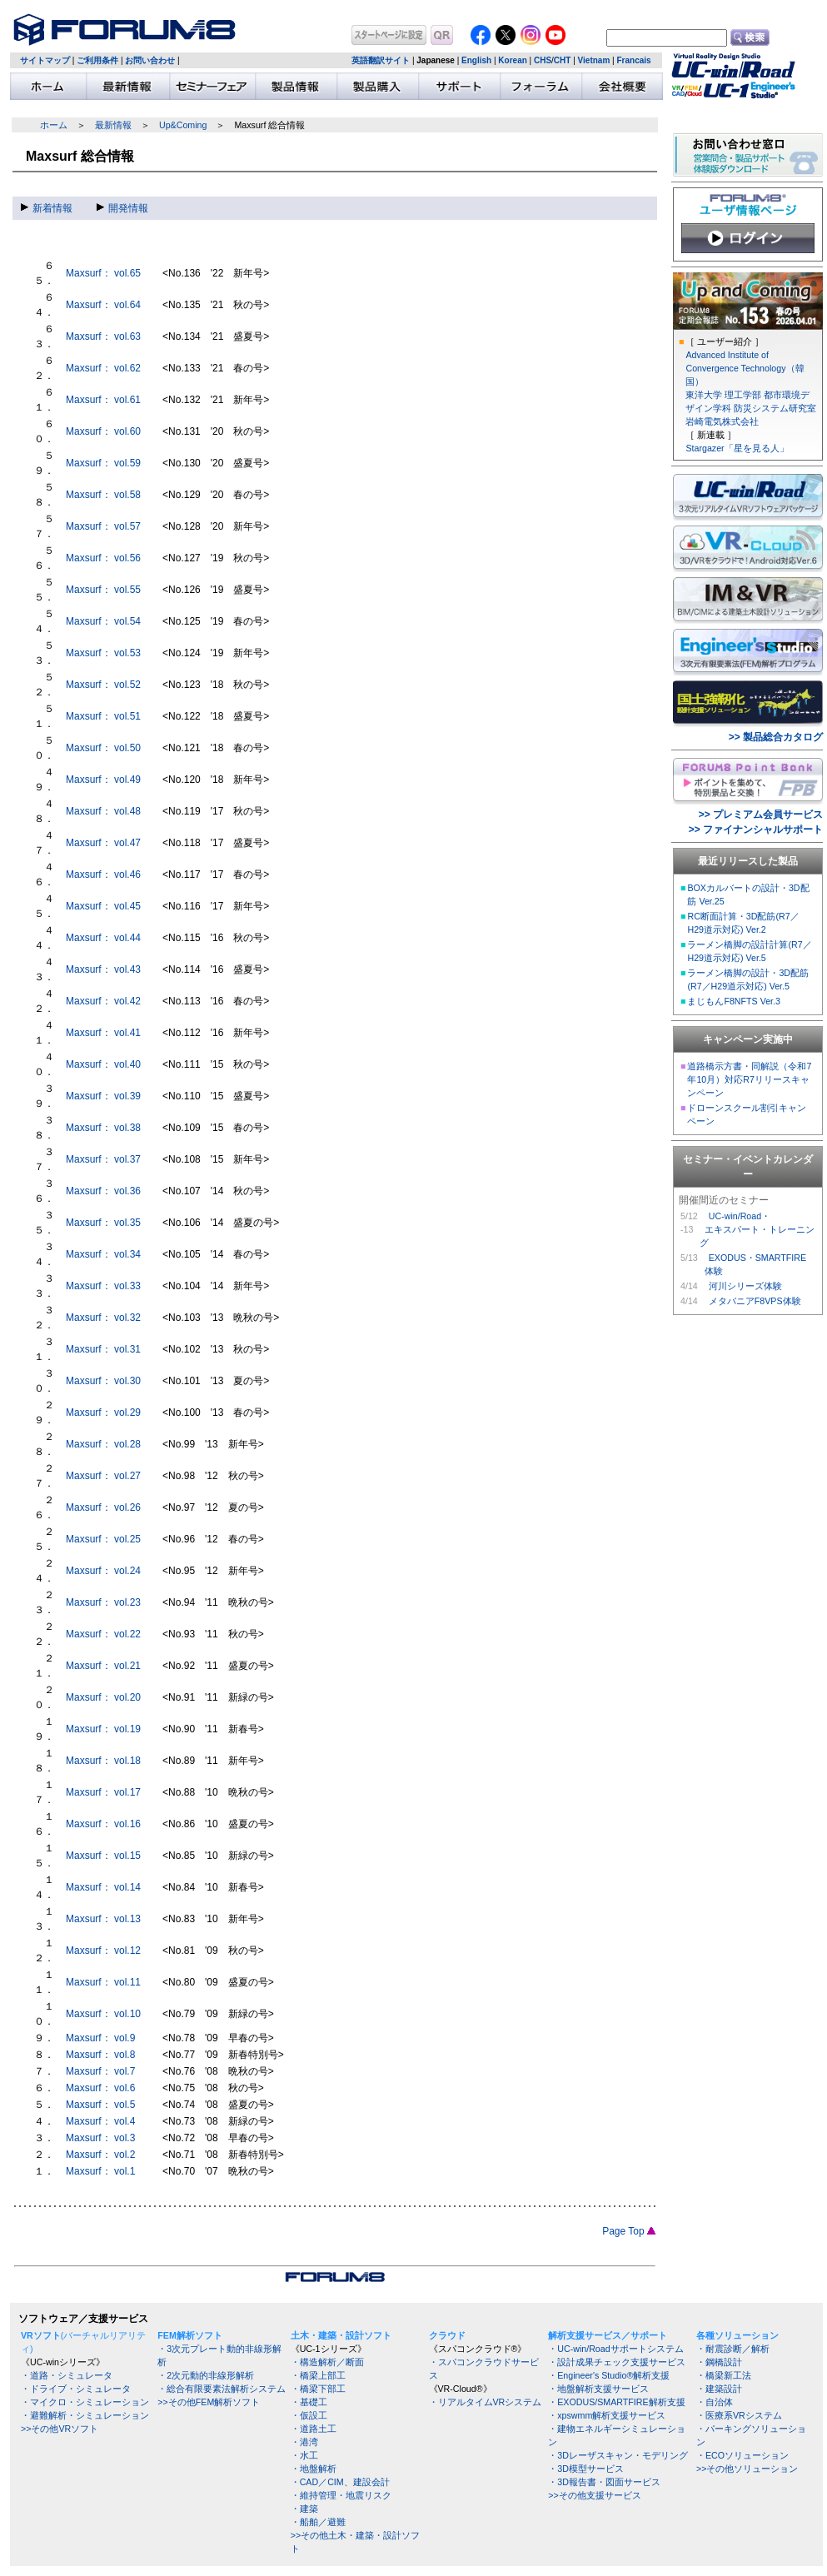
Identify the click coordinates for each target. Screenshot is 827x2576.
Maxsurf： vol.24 (103, 1571)
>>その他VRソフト (59, 2429)
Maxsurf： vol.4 (100, 2121)
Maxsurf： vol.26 (103, 1507)
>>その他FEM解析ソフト (208, 2402)
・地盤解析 (313, 2469)
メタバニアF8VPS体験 (755, 1301)
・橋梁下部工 (318, 2389)
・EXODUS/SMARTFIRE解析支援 (616, 2402)
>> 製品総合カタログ (776, 737)
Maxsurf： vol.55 (103, 589)
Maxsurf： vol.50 (103, 748)
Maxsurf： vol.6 (100, 2088)
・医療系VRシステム (739, 2415)
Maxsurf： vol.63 (103, 336)
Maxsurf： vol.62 (103, 368)
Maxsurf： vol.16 (103, 1824)
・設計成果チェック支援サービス (616, 2362)
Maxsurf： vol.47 (103, 843)
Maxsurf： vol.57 (103, 526)
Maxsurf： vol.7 (100, 2071)
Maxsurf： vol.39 (103, 1096)
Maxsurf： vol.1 (100, 2171)
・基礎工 (309, 2402)
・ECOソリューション (742, 2455)
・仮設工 (309, 2415)
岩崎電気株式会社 (722, 421)
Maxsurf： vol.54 (103, 621)
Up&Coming (183, 125)
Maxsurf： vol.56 (103, 558)
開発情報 (122, 208)
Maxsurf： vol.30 (103, 1381)
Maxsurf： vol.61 (103, 400)
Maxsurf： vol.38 (103, 1128)
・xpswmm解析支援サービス (606, 2415)
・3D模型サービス (586, 2469)
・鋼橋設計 (719, 2362)
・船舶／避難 (318, 2522)
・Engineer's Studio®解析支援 (609, 2375)
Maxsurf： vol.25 (103, 1539)
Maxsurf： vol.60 (103, 431)
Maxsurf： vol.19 (103, 1729)
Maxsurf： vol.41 (103, 1033)
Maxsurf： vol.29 (103, 1412)
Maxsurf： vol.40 (103, 1064)
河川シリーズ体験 (745, 1286)
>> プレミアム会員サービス (761, 814)
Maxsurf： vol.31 (103, 1349)
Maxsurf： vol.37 (103, 1159)
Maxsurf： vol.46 (103, 874)
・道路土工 (313, 2429)
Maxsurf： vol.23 (103, 1602)
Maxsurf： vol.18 (103, 1760)
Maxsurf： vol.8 (100, 2054)
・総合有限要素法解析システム (221, 2389)
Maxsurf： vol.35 (103, 1222)
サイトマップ (45, 60)
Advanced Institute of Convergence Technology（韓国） (744, 368)
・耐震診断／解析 (733, 2349)
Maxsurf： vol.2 (100, 2154)
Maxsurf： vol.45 (103, 906)
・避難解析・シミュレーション (85, 2415)
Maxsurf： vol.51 (103, 716)
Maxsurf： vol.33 (103, 1286)
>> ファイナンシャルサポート (756, 829)
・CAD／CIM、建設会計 (340, 2482)
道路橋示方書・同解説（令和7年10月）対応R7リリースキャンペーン (749, 1079)
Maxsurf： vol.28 (103, 1444)
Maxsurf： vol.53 (103, 653)
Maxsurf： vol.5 (100, 2104)
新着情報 (46, 208)
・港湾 (304, 2442)
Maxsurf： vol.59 (103, 463)
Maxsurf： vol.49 (103, 779)
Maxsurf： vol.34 (103, 1254)
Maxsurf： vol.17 (103, 1792)
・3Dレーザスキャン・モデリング (618, 2455)
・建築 (304, 2509)
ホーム (53, 125)
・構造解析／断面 (327, 2362)
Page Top (628, 2231)
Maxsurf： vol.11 (103, 1982)
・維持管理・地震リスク (341, 2495)
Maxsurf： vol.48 (103, 811)
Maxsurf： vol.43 (103, 969)
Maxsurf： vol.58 (103, 495)
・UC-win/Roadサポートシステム (615, 2349)
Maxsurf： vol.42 (103, 1001)
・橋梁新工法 (723, 2375)
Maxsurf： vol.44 (103, 938)
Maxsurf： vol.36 (103, 1191)
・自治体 (714, 2402)
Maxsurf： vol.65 (103, 273)
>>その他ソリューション (747, 2469)
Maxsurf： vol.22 (103, 1634)
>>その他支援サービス (594, 2495)
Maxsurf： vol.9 (100, 2038)
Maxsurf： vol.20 (103, 1697)
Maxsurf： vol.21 (103, 1666)
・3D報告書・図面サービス (604, 2482)
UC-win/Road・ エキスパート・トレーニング (757, 1229)
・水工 (304, 2455)
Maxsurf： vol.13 (103, 1919)
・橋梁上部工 (318, 2375)
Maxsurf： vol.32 (103, 1317)
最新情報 (113, 125)
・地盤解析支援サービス (598, 2389)
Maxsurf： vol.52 (103, 684)
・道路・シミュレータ (66, 2375)
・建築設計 (719, 2389)
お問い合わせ (150, 60)
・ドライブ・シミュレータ (76, 2389)
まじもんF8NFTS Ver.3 (733, 1001)
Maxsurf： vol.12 (103, 1950)
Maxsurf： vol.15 (103, 1855)
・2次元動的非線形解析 (205, 2375)
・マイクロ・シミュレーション (85, 2402)
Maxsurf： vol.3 (100, 2138)
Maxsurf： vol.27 (103, 1476)
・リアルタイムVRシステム (485, 2402)
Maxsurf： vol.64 (103, 305)
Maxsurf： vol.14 (103, 1887)
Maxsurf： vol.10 (103, 2014)
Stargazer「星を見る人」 (736, 448)
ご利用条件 (97, 60)
